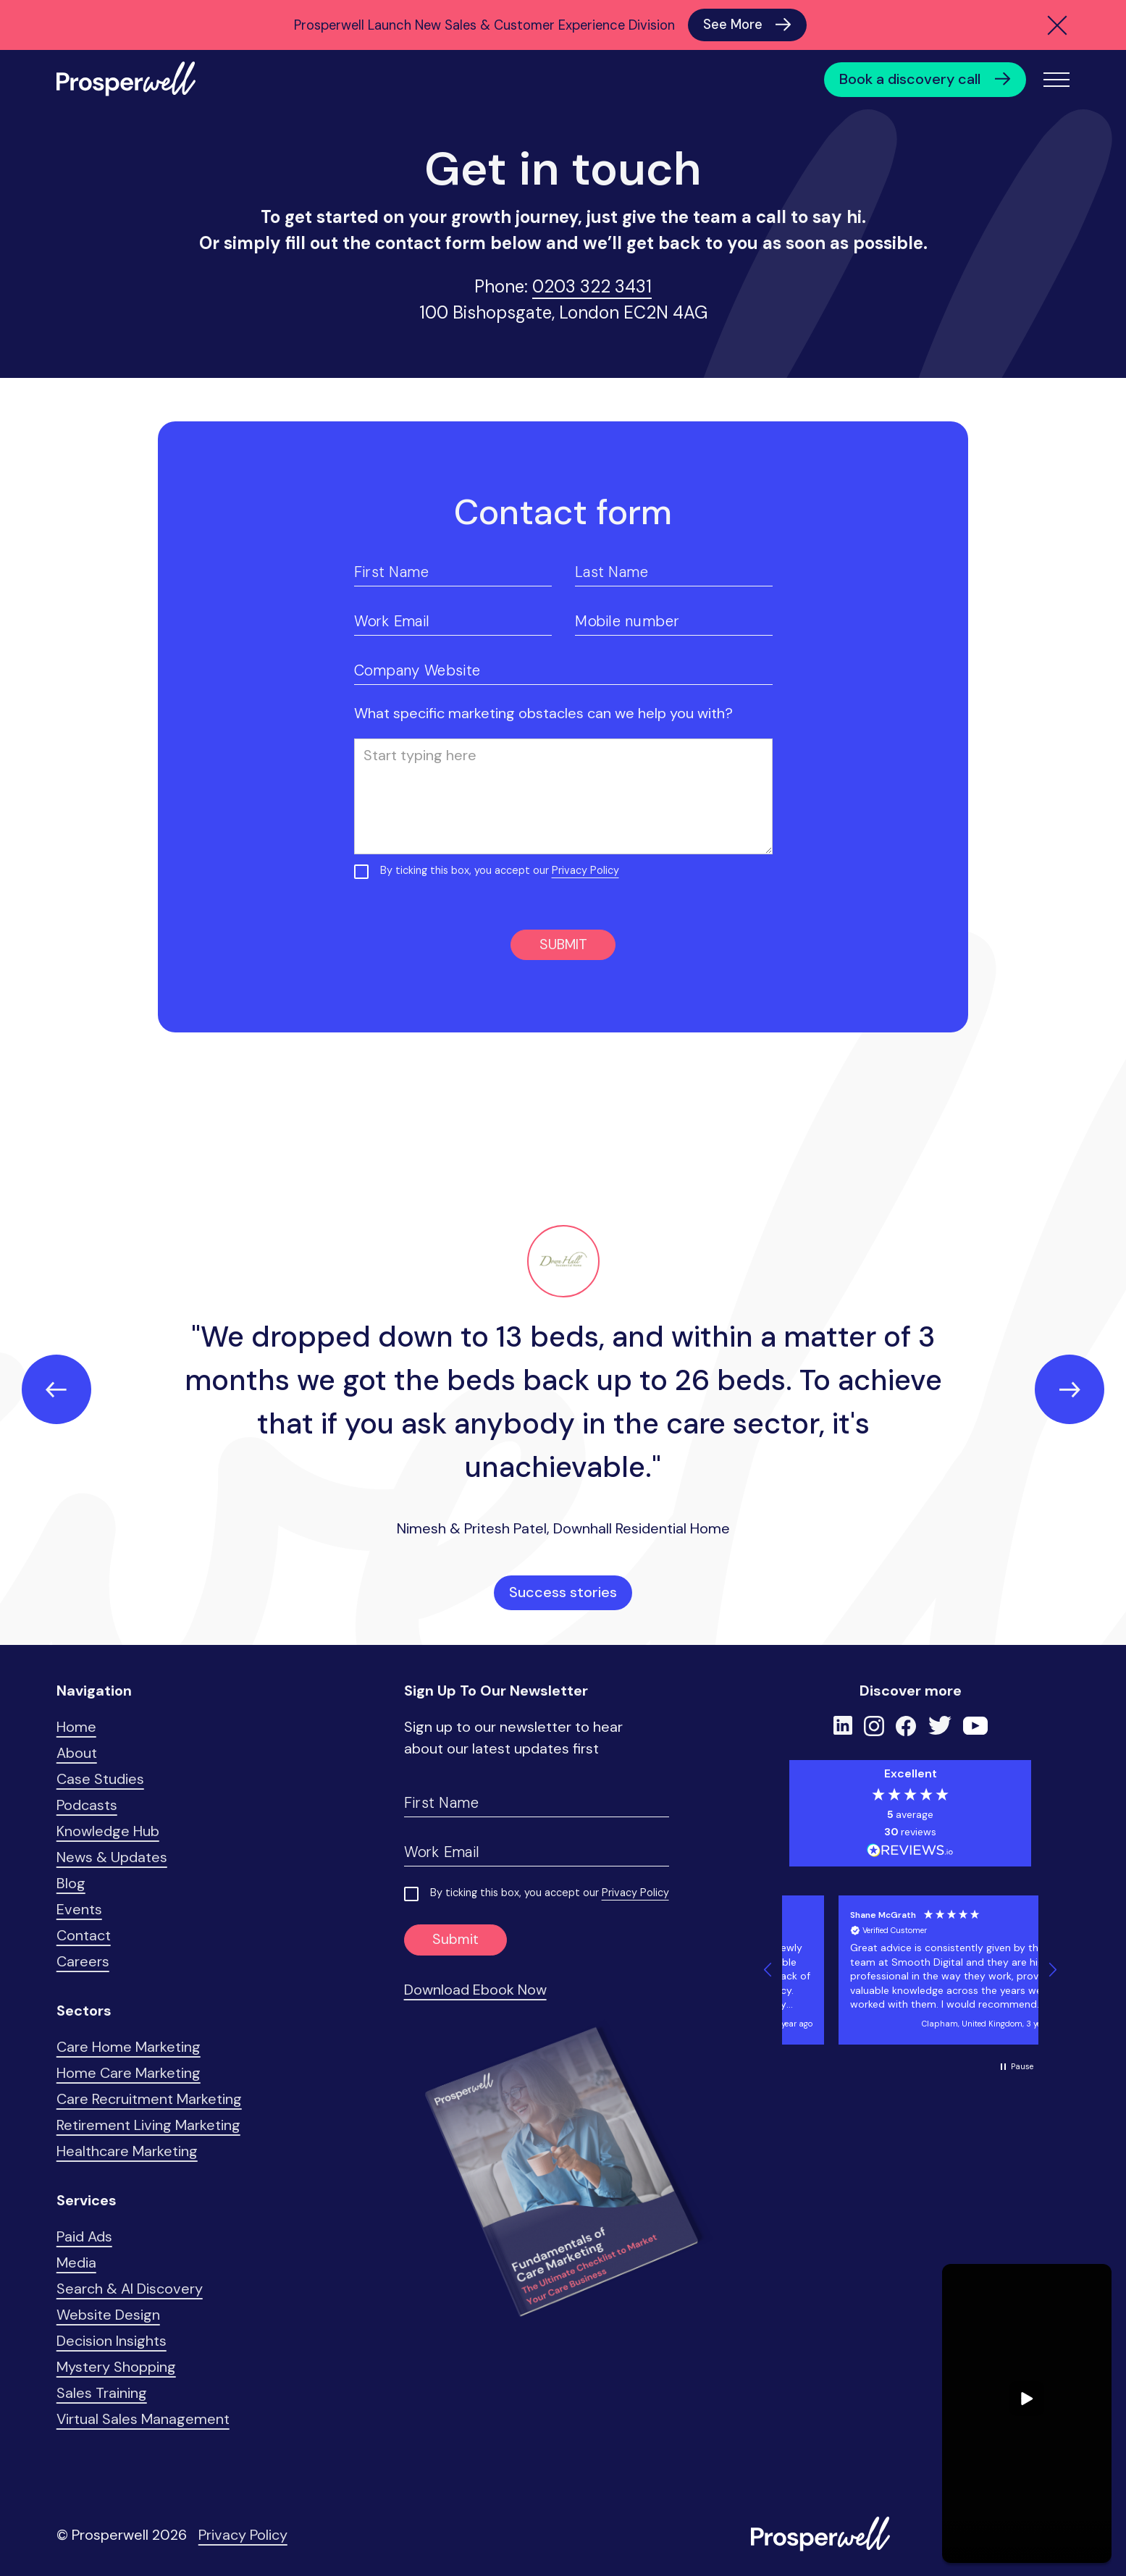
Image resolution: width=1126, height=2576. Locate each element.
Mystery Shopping (116, 2366)
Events (79, 1909)
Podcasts (86, 1805)
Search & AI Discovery (129, 2288)
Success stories (563, 1592)
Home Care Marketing (128, 2072)
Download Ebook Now (475, 1989)
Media (76, 2262)
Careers (82, 1961)
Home (76, 1726)
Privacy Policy (585, 870)
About (76, 1752)
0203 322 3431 (592, 286)
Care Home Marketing (128, 2046)
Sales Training (101, 2392)
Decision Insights (111, 2340)
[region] (910, 1970)
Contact (83, 1935)
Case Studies (100, 1778)
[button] (768, 1970)
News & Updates (111, 1857)
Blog (70, 1883)
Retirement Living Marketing (148, 2125)
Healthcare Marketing (127, 2151)
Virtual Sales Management (143, 2418)
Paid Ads (84, 2236)
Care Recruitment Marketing (149, 2098)
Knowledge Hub (107, 1831)
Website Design (108, 2314)
